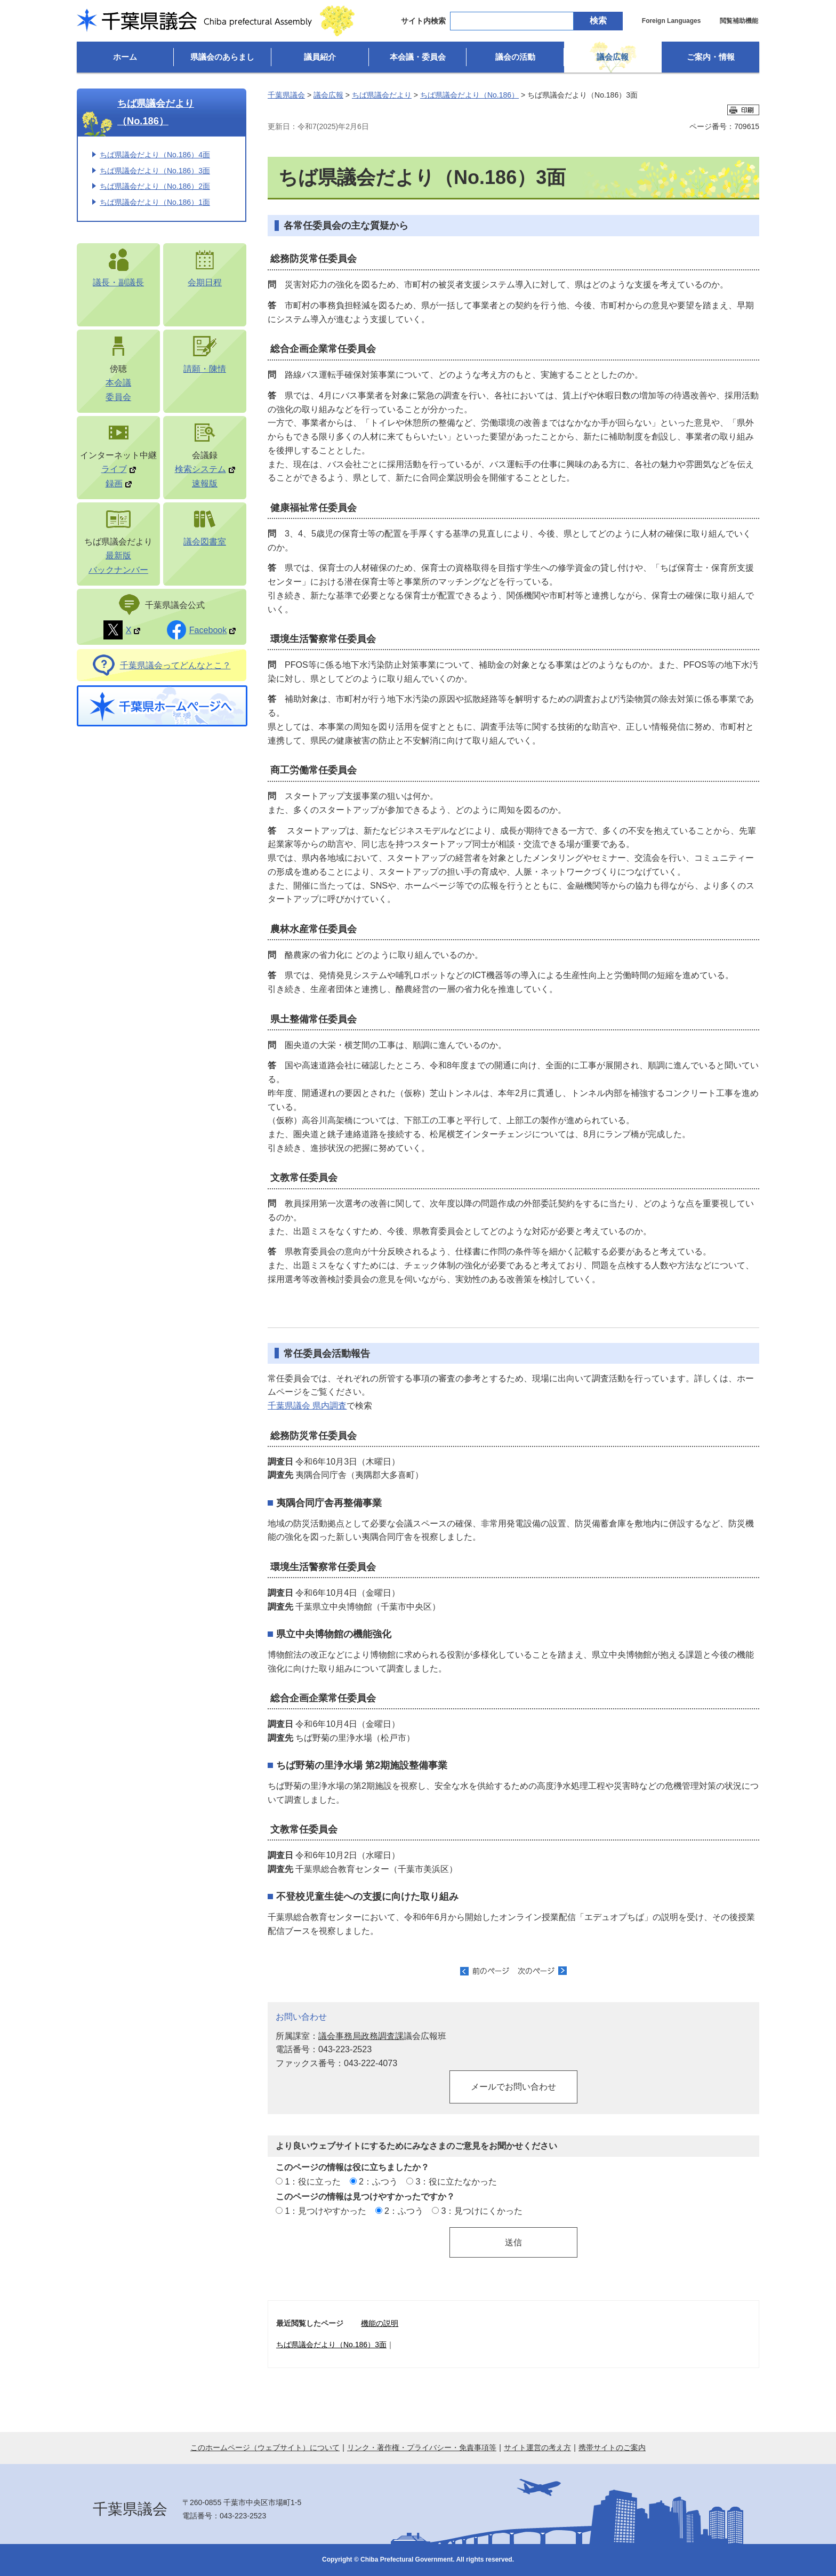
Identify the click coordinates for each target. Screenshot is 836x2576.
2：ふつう (378, 2181)
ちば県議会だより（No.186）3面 (155, 170)
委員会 (118, 397)
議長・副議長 (118, 282)
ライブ (118, 469)
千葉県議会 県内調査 (307, 1405)
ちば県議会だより (382, 95)
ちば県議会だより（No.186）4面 (155, 154)
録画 (119, 483)
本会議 (118, 382)
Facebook (212, 630)
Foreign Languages (671, 21)
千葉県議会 (286, 95)
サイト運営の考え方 (537, 2447)
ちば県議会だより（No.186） (155, 112)
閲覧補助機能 (739, 21)
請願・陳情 (204, 368)
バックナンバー (118, 569)
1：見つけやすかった (325, 2210)
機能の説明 (379, 2323)
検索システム (205, 469)
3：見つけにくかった (482, 2210)
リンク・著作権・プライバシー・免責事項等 (421, 2447)
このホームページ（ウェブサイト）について (265, 2447)
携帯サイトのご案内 (612, 2447)
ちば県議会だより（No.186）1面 (155, 202)
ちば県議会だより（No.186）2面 (155, 186)
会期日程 (205, 282)
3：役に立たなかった (456, 2181)
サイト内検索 (423, 21)
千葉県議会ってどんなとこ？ (175, 665)
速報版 (205, 483)
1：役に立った (313, 2181)
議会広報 (328, 95)
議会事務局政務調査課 (361, 2036)
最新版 (118, 555)
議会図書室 (204, 541)
